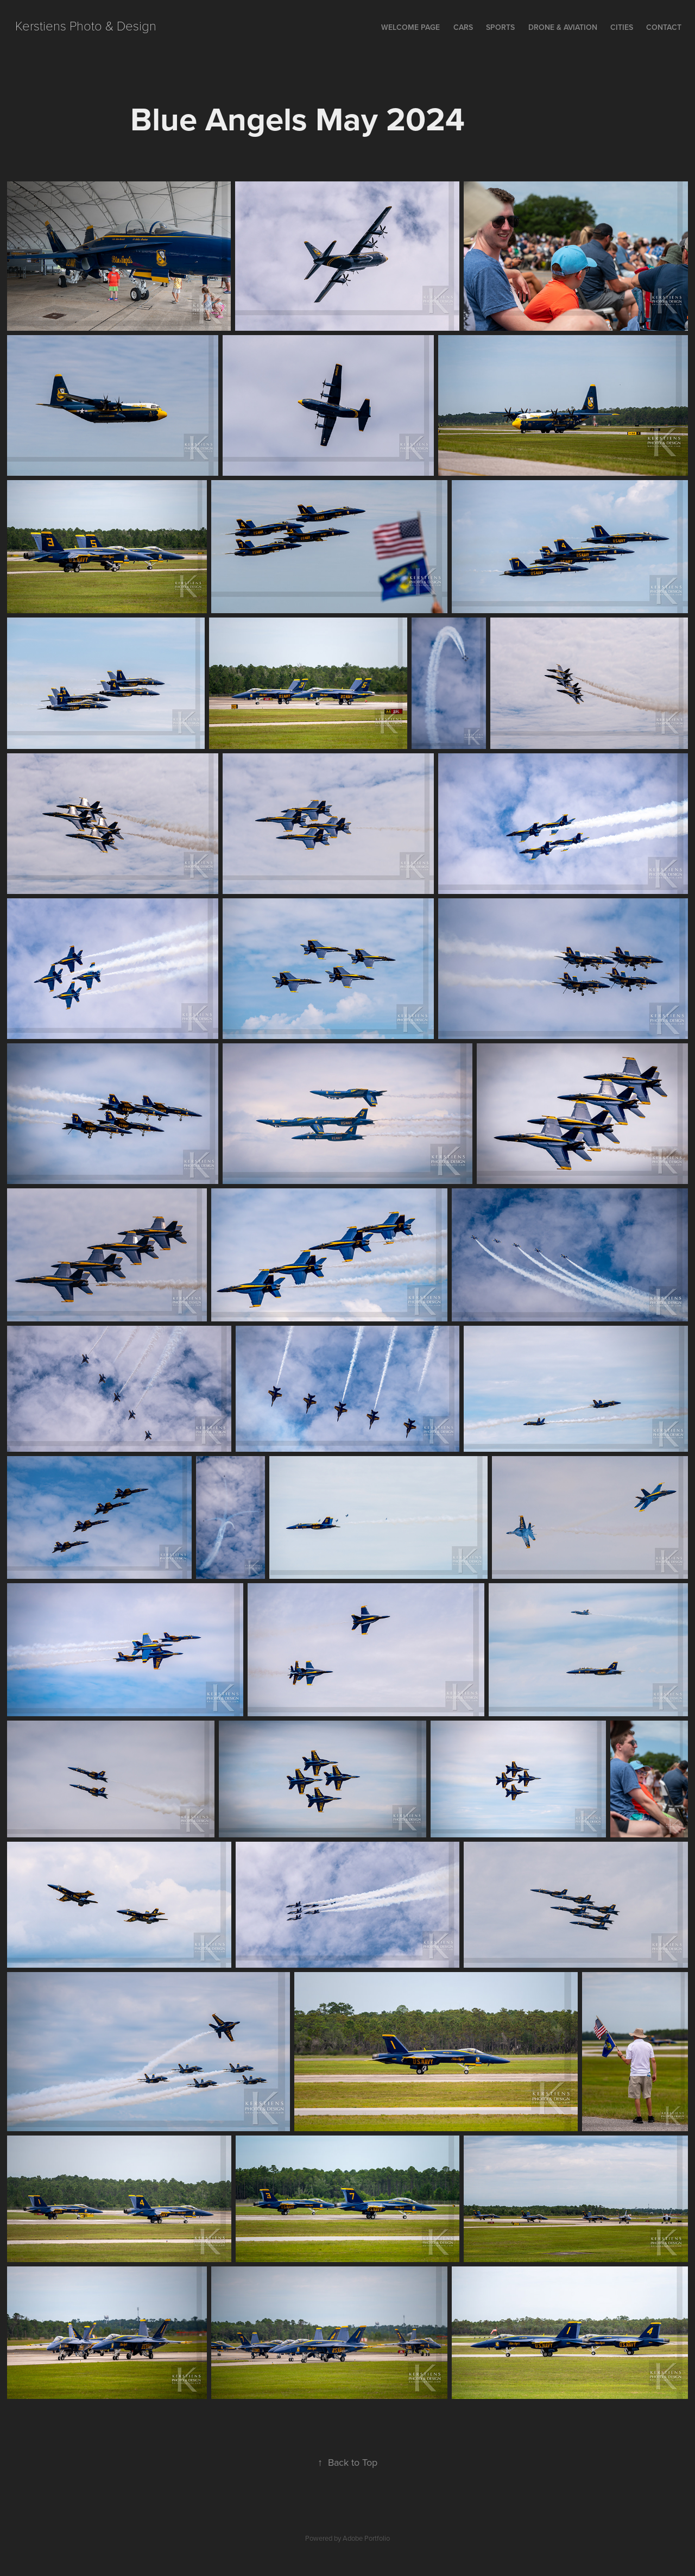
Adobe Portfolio (366, 2538)
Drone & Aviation (562, 27)
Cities (621, 27)
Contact (663, 27)
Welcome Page (410, 27)
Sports (500, 27)
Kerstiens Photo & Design (85, 25)
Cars (463, 27)
